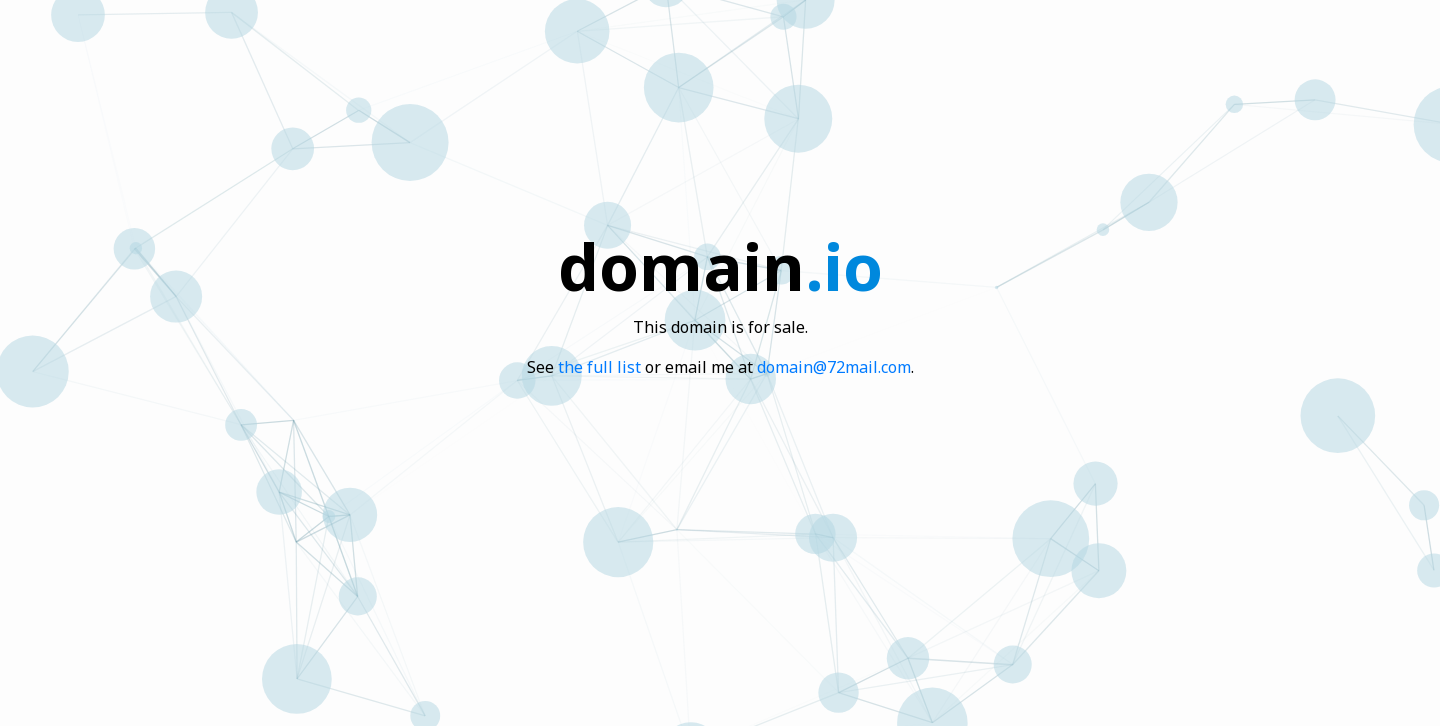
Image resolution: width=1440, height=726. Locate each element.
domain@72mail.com (834, 367)
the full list (599, 367)
